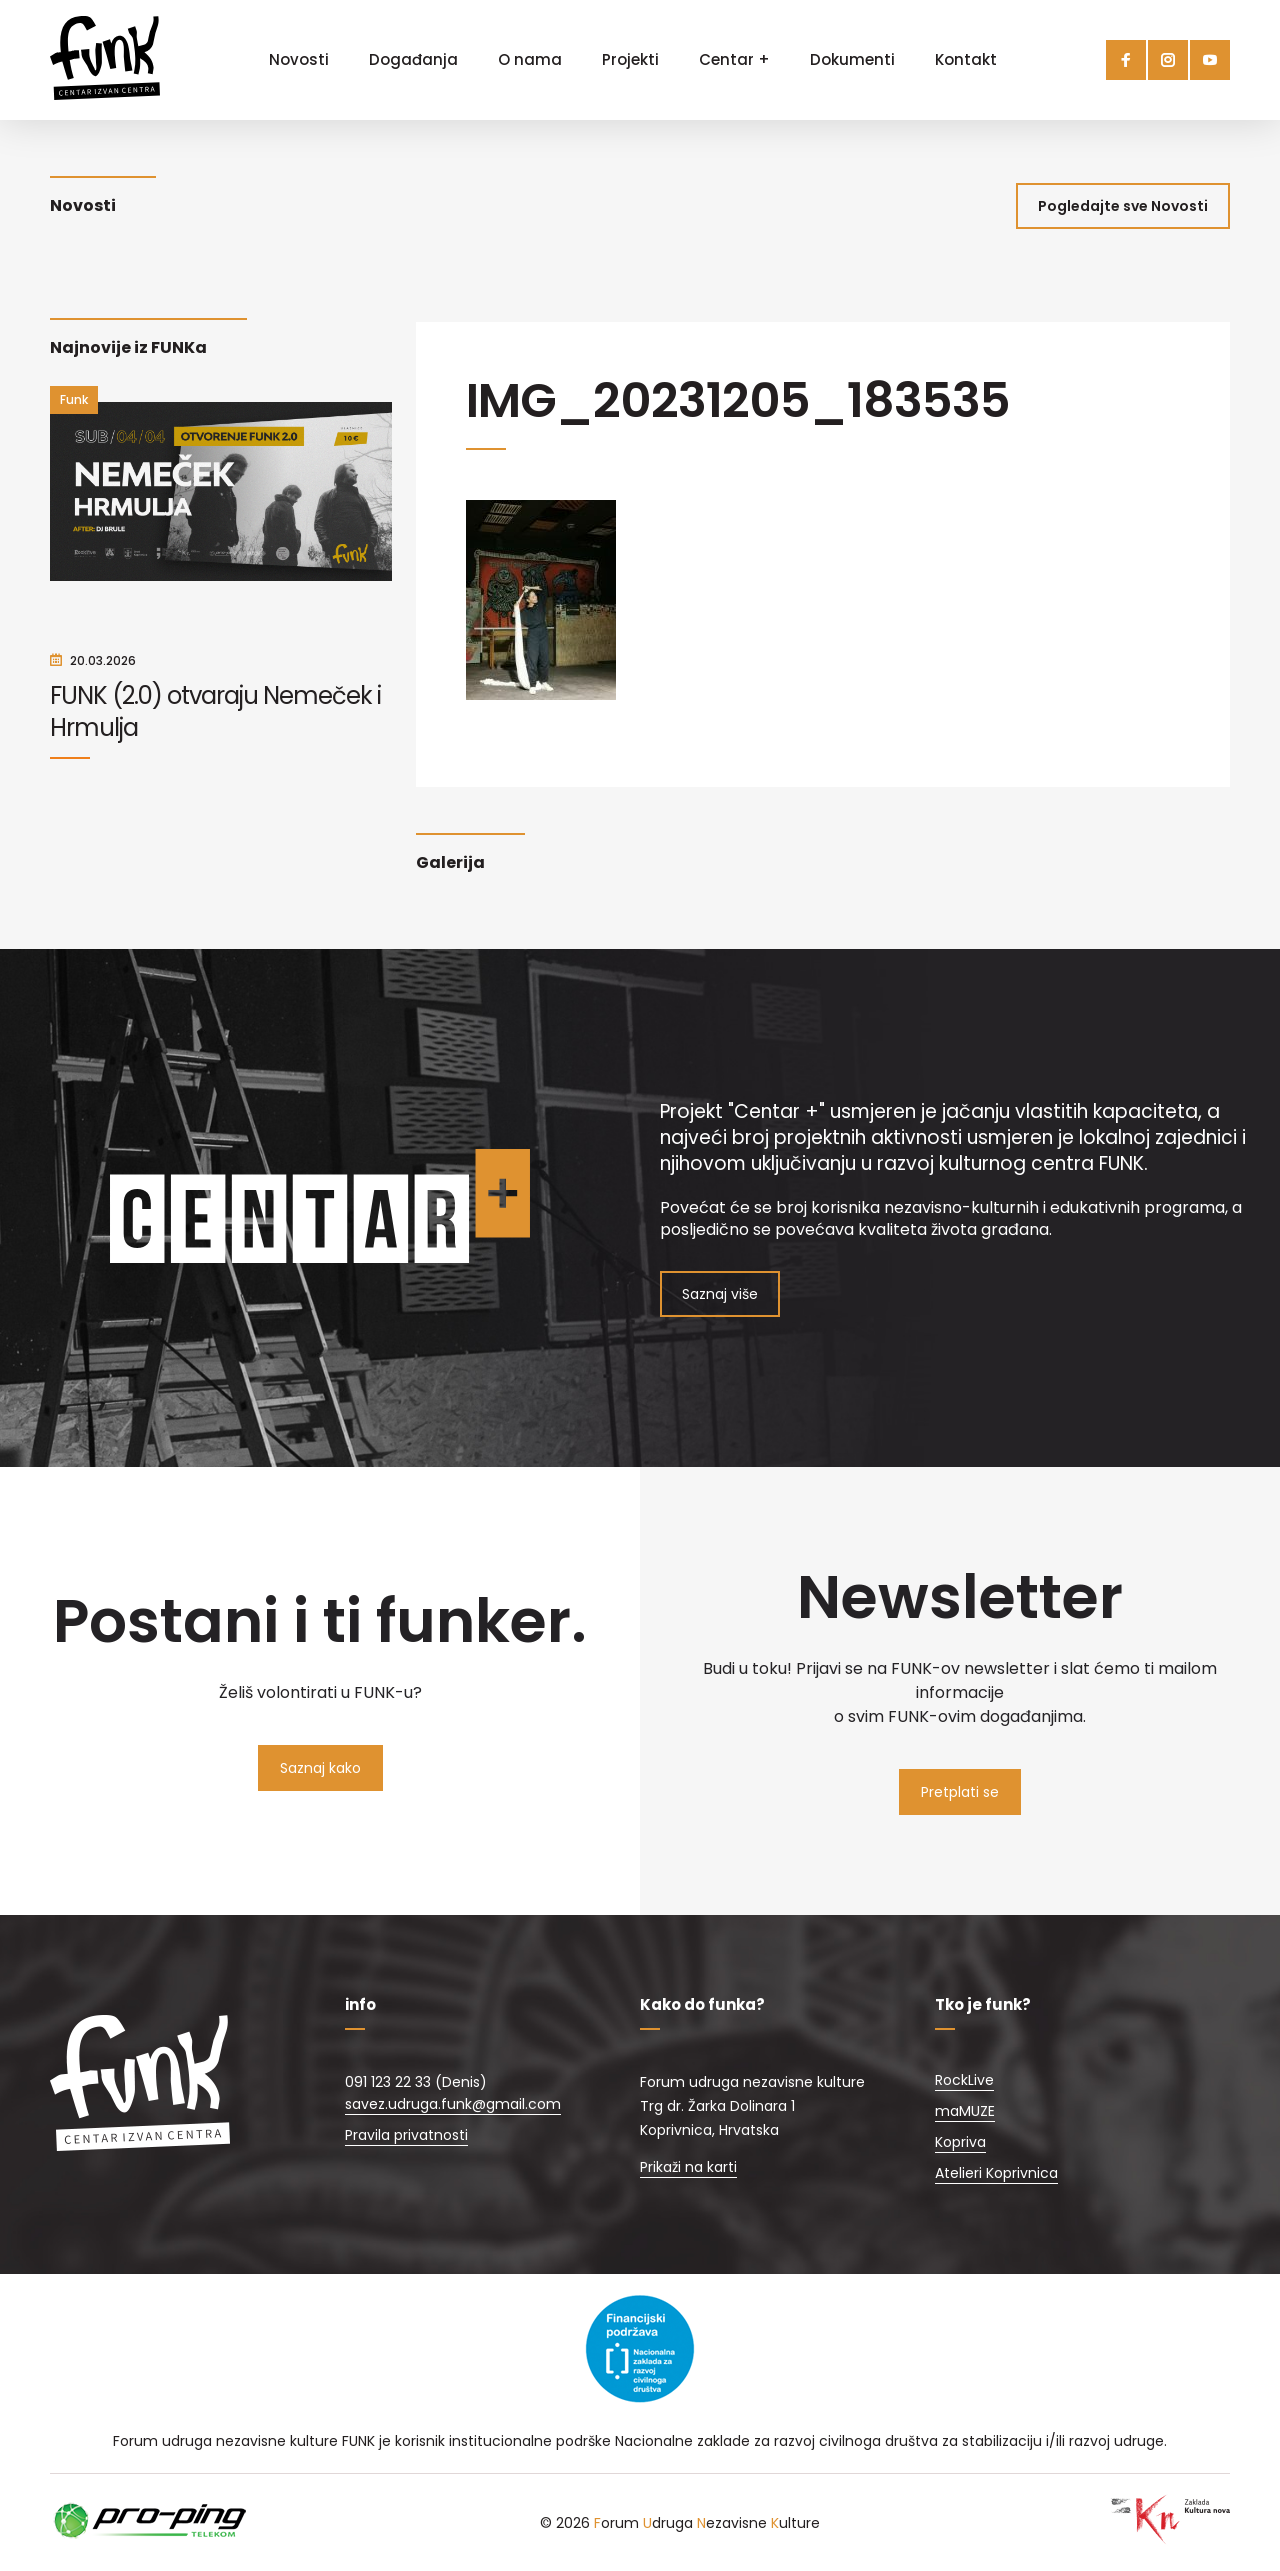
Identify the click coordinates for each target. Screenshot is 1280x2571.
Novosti (299, 59)
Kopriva (960, 2142)
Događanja (413, 59)
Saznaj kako (320, 1768)
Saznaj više (720, 1294)
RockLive (964, 2080)
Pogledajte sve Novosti (1123, 206)
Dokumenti (852, 59)
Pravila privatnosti (406, 2135)
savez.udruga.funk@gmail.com (453, 2104)
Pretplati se (960, 1792)
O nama (530, 59)
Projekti (630, 59)
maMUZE (965, 2111)
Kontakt (966, 59)
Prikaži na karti (688, 2167)
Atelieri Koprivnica (996, 2173)
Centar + (734, 59)
